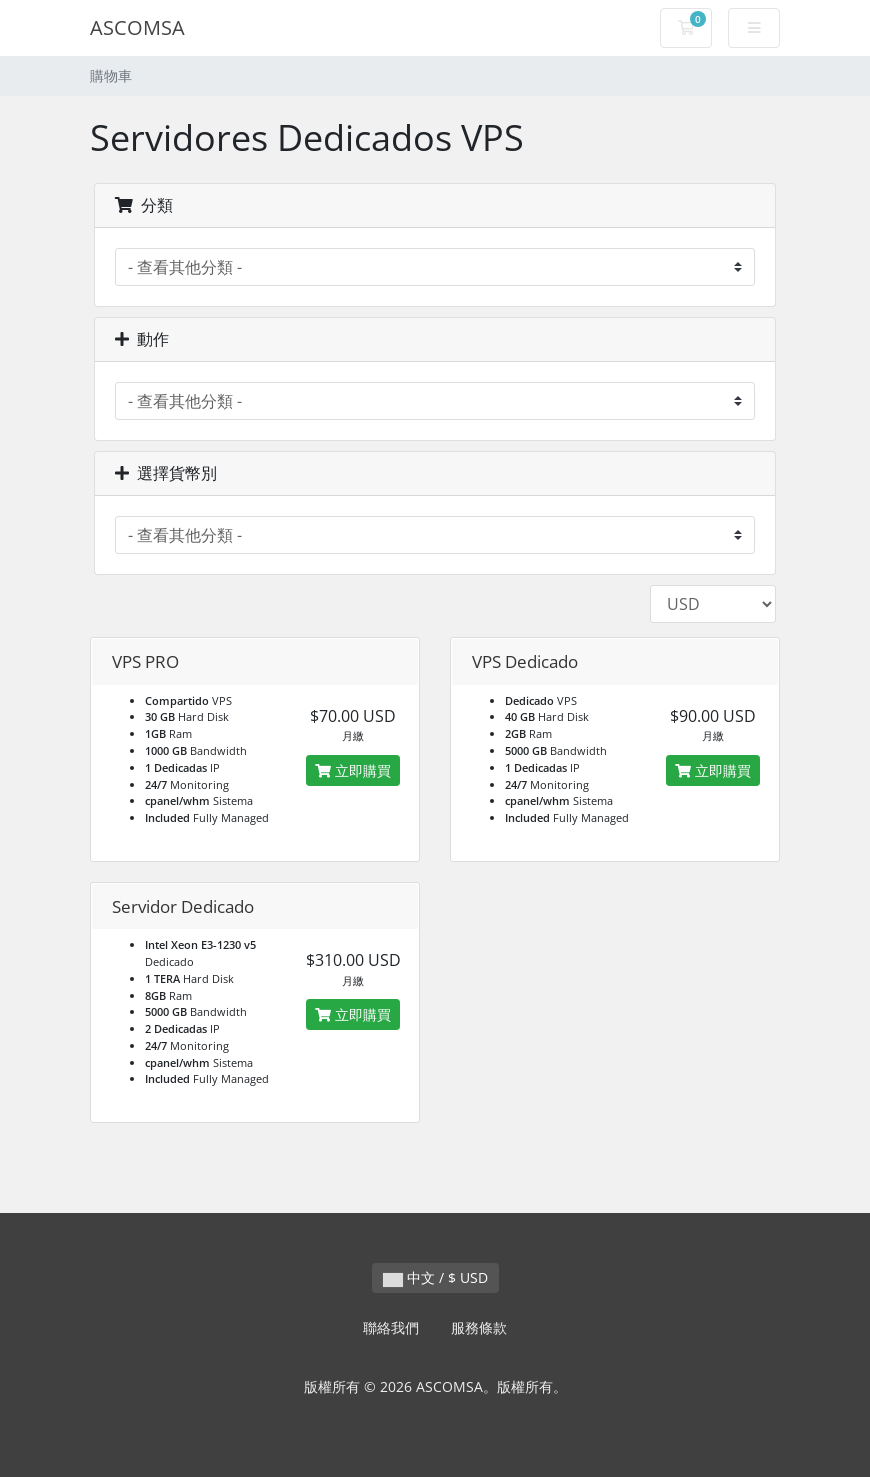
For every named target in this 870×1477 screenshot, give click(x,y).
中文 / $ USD (435, 1277)
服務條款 (479, 1327)
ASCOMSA (137, 27)
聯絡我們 (391, 1327)
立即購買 (353, 770)
